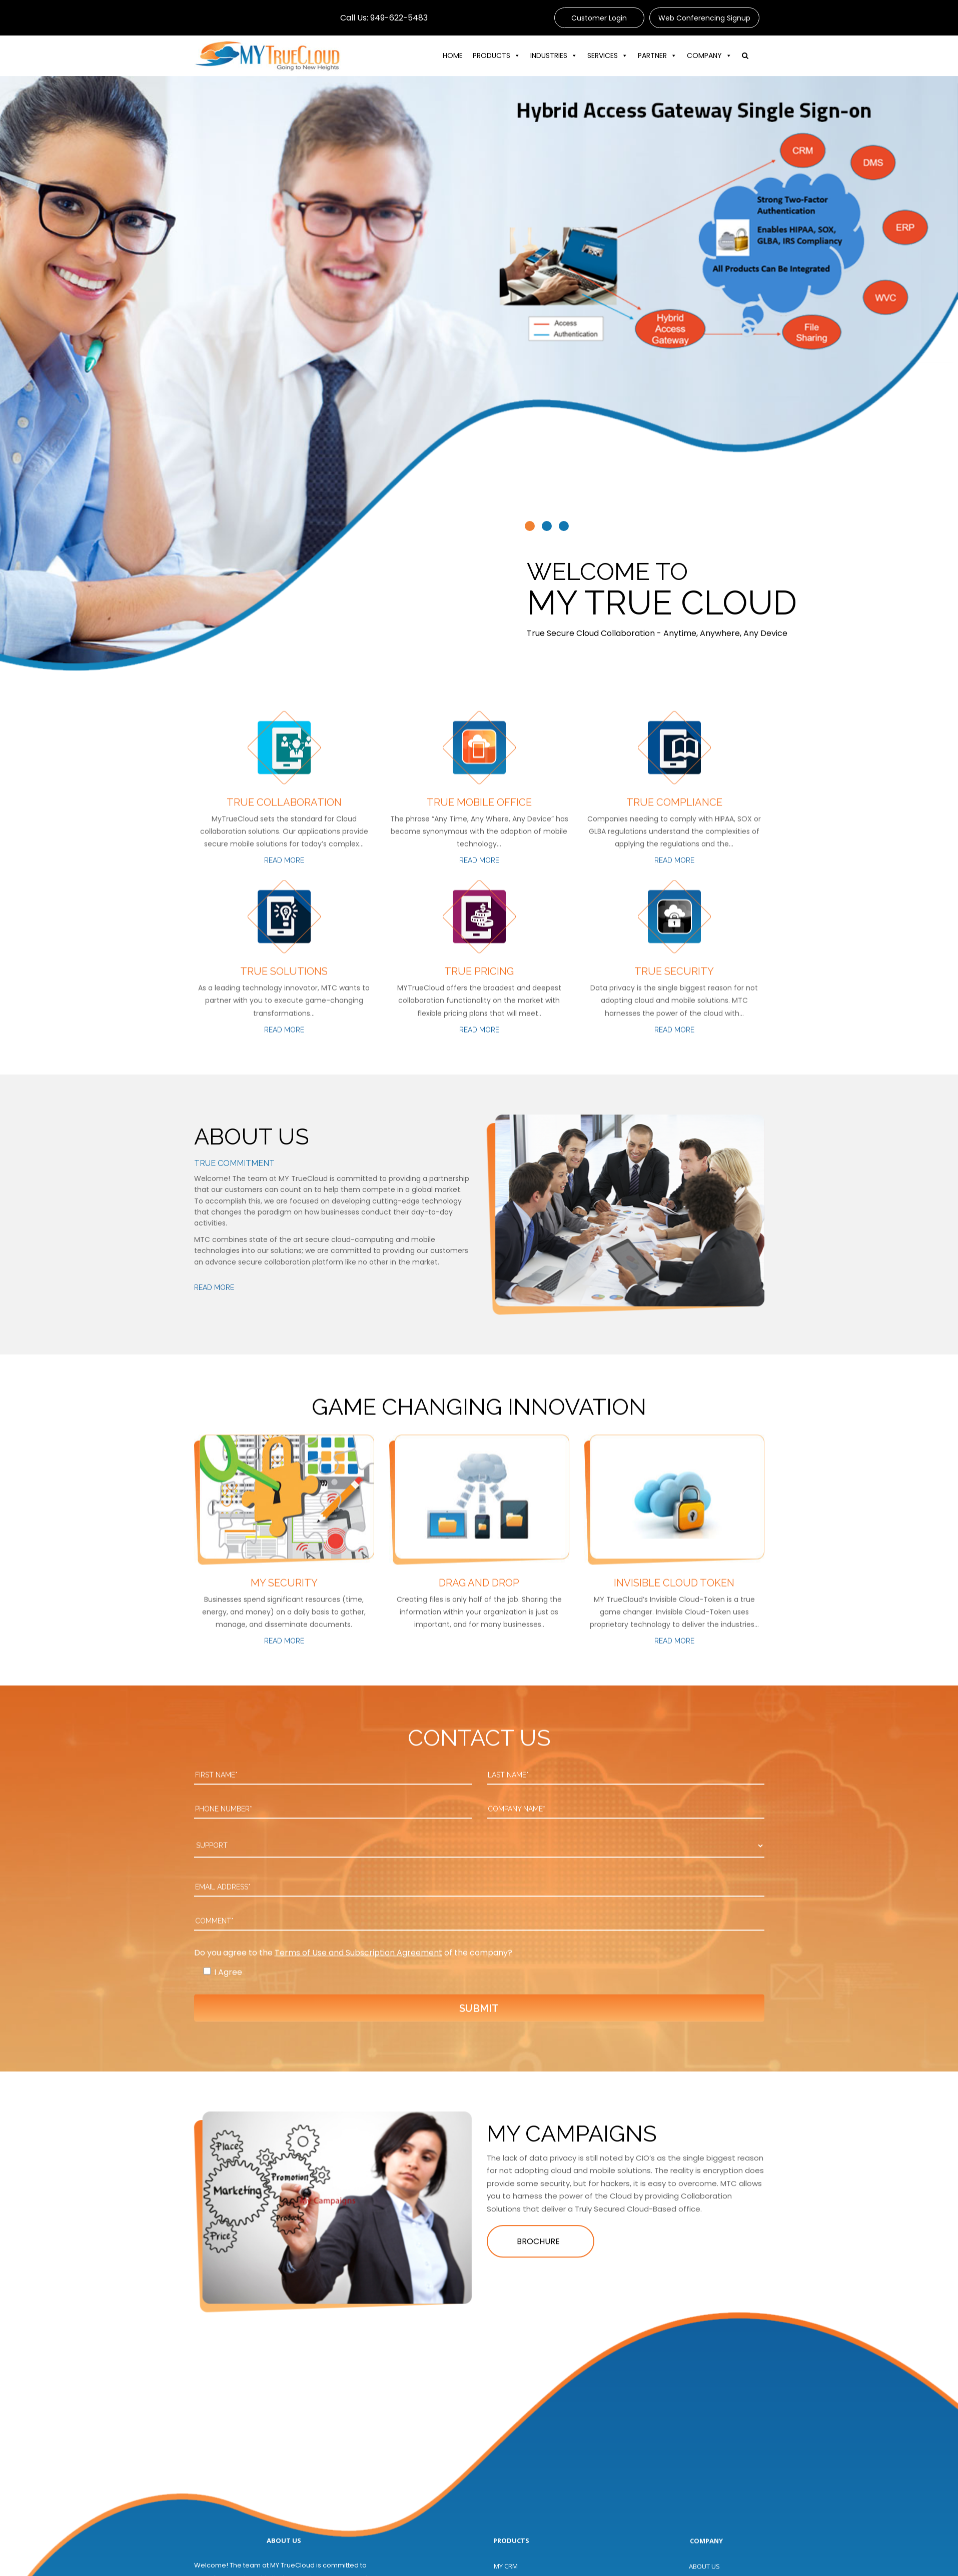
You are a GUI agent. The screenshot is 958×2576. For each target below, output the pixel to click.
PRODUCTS (496, 56)
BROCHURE (538, 2266)
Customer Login (599, 18)
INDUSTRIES (553, 56)
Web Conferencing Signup (704, 18)
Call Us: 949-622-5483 (384, 18)
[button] (529, 526)
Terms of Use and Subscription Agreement (358, 1996)
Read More (284, 886)
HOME (453, 55)
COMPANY (709, 56)
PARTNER (657, 56)
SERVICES (607, 56)
